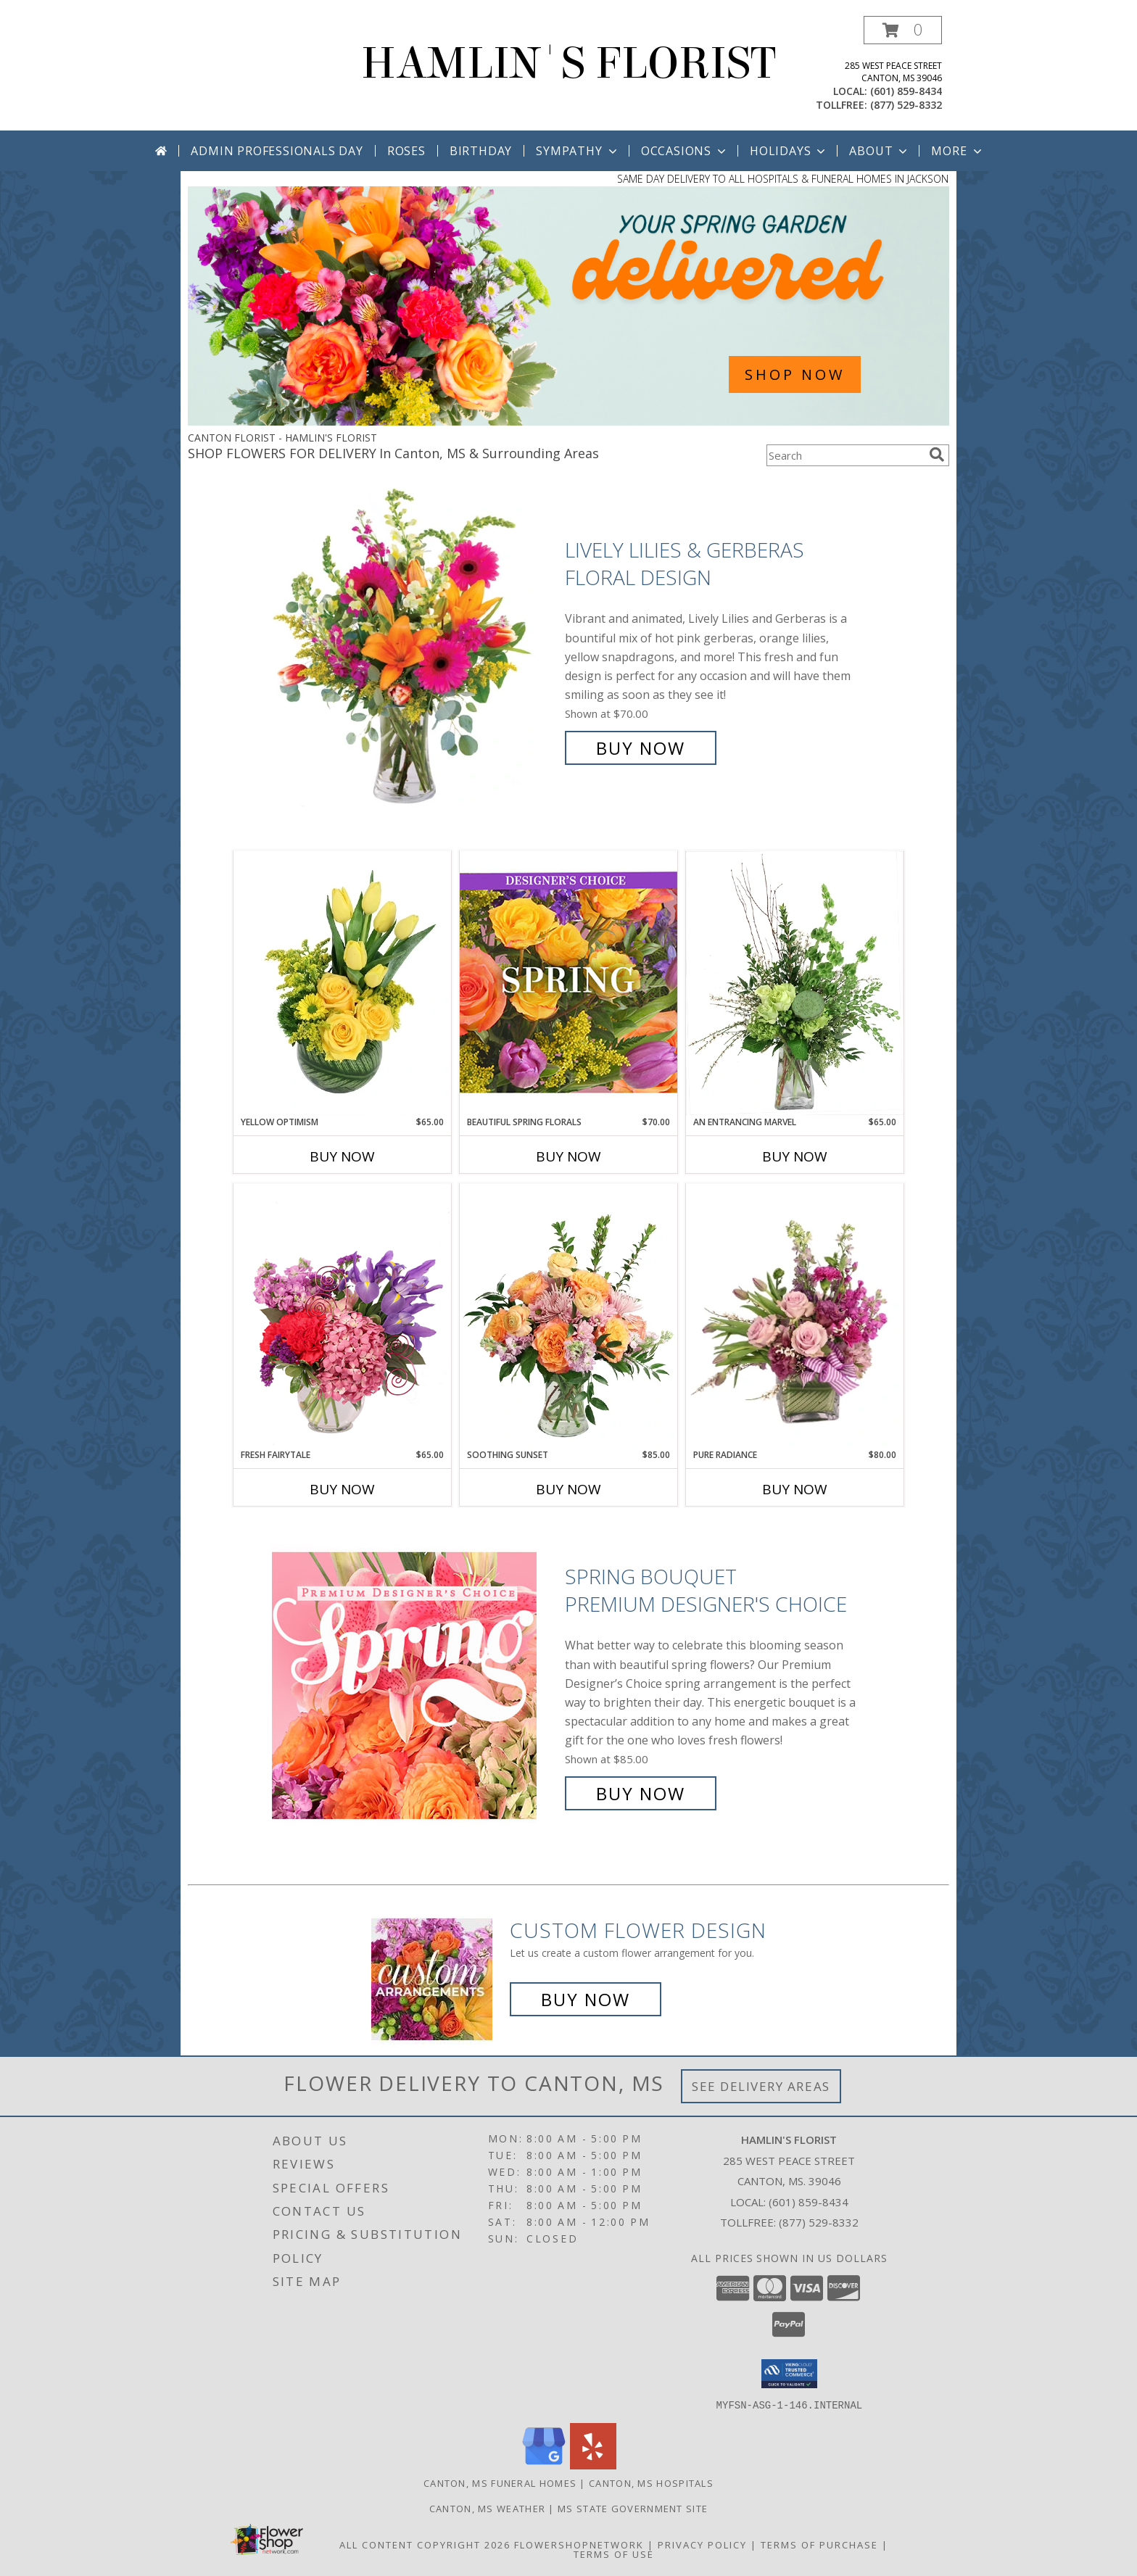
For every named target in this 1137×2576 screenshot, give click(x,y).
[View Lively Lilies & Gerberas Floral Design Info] (415, 649)
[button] (903, 30)
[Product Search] (844, 455)
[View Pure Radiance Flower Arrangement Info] (795, 1316)
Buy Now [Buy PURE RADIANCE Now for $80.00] (794, 1489)
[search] (936, 455)
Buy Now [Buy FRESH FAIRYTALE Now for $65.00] (342, 1489)
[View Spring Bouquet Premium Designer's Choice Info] (415, 1685)
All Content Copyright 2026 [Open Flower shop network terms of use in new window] (424, 2544)
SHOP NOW (795, 374)
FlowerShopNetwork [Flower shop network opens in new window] (579, 2544)
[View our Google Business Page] (544, 2465)
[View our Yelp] (593, 2465)
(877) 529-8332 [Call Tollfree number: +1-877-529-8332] (819, 2222)
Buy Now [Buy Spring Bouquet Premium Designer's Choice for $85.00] (640, 1793)
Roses (406, 151)
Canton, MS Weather (487, 2507)
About (879, 151)
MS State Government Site (633, 2507)
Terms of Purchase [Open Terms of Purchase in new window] (819, 2544)
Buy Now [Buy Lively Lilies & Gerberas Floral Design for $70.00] (640, 748)
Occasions (685, 151)
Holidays (789, 151)
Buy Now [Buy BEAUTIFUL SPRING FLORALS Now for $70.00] (568, 1156)
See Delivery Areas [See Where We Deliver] (761, 2086)
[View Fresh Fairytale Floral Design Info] (342, 1316)
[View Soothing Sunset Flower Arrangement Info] (568, 1316)
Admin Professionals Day (277, 151)
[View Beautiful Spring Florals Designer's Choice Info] (568, 982)
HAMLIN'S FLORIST (568, 63)
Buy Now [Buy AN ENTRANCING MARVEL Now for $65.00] (794, 1156)
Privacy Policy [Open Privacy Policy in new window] (702, 2544)
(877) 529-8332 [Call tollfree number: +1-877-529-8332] (906, 105)
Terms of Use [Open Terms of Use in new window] (614, 2553)
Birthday (481, 151)
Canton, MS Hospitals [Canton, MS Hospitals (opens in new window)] (651, 2482)
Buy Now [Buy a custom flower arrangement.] (585, 1999)
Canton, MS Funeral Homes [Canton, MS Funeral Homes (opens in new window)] (499, 2482)
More (957, 151)
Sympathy (577, 151)
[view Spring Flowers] (568, 421)
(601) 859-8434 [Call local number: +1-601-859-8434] (906, 91)
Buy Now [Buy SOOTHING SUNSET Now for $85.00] (568, 1489)
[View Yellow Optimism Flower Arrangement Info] (342, 983)
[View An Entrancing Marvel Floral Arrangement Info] (795, 983)
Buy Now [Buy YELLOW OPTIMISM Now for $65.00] (342, 1156)
